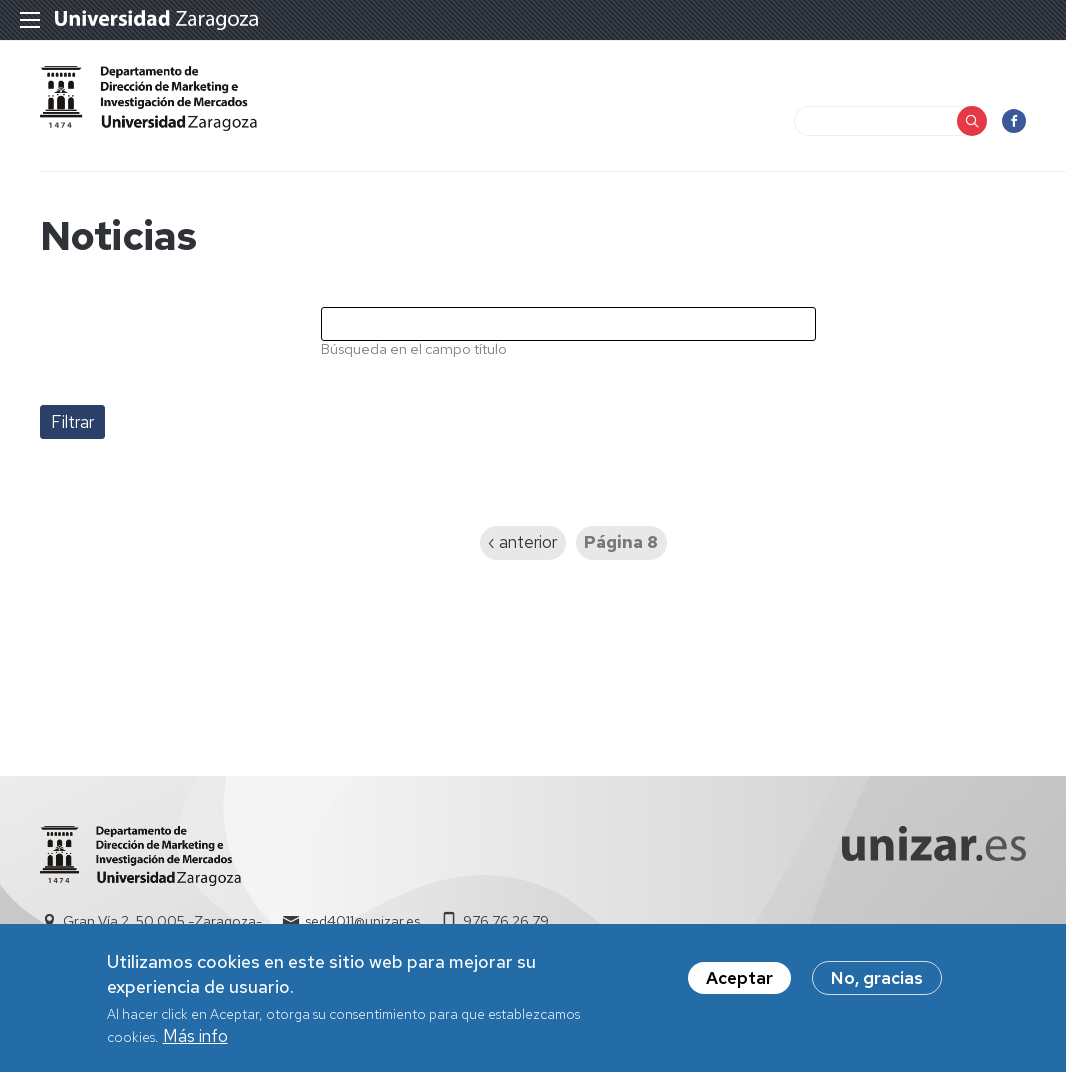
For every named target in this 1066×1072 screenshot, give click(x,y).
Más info (195, 1045)
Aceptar (739, 987)
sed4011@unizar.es (362, 921)
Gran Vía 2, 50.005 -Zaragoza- (162, 921)
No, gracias (877, 987)
